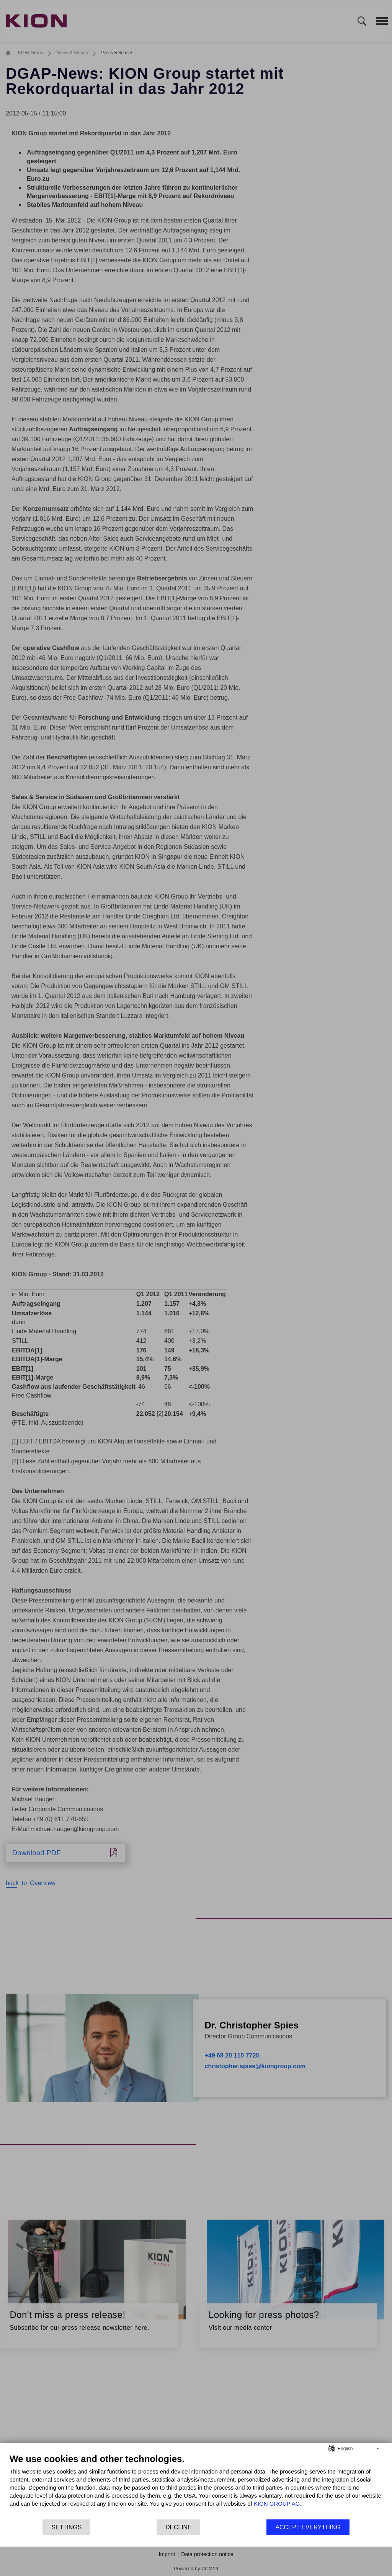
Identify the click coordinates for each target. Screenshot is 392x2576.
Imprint (167, 2554)
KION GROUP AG (277, 2503)
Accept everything (307, 2527)
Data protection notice (207, 2554)
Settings (66, 2527)
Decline (178, 2527)
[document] (196, 2485)
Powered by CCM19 (196, 2568)
